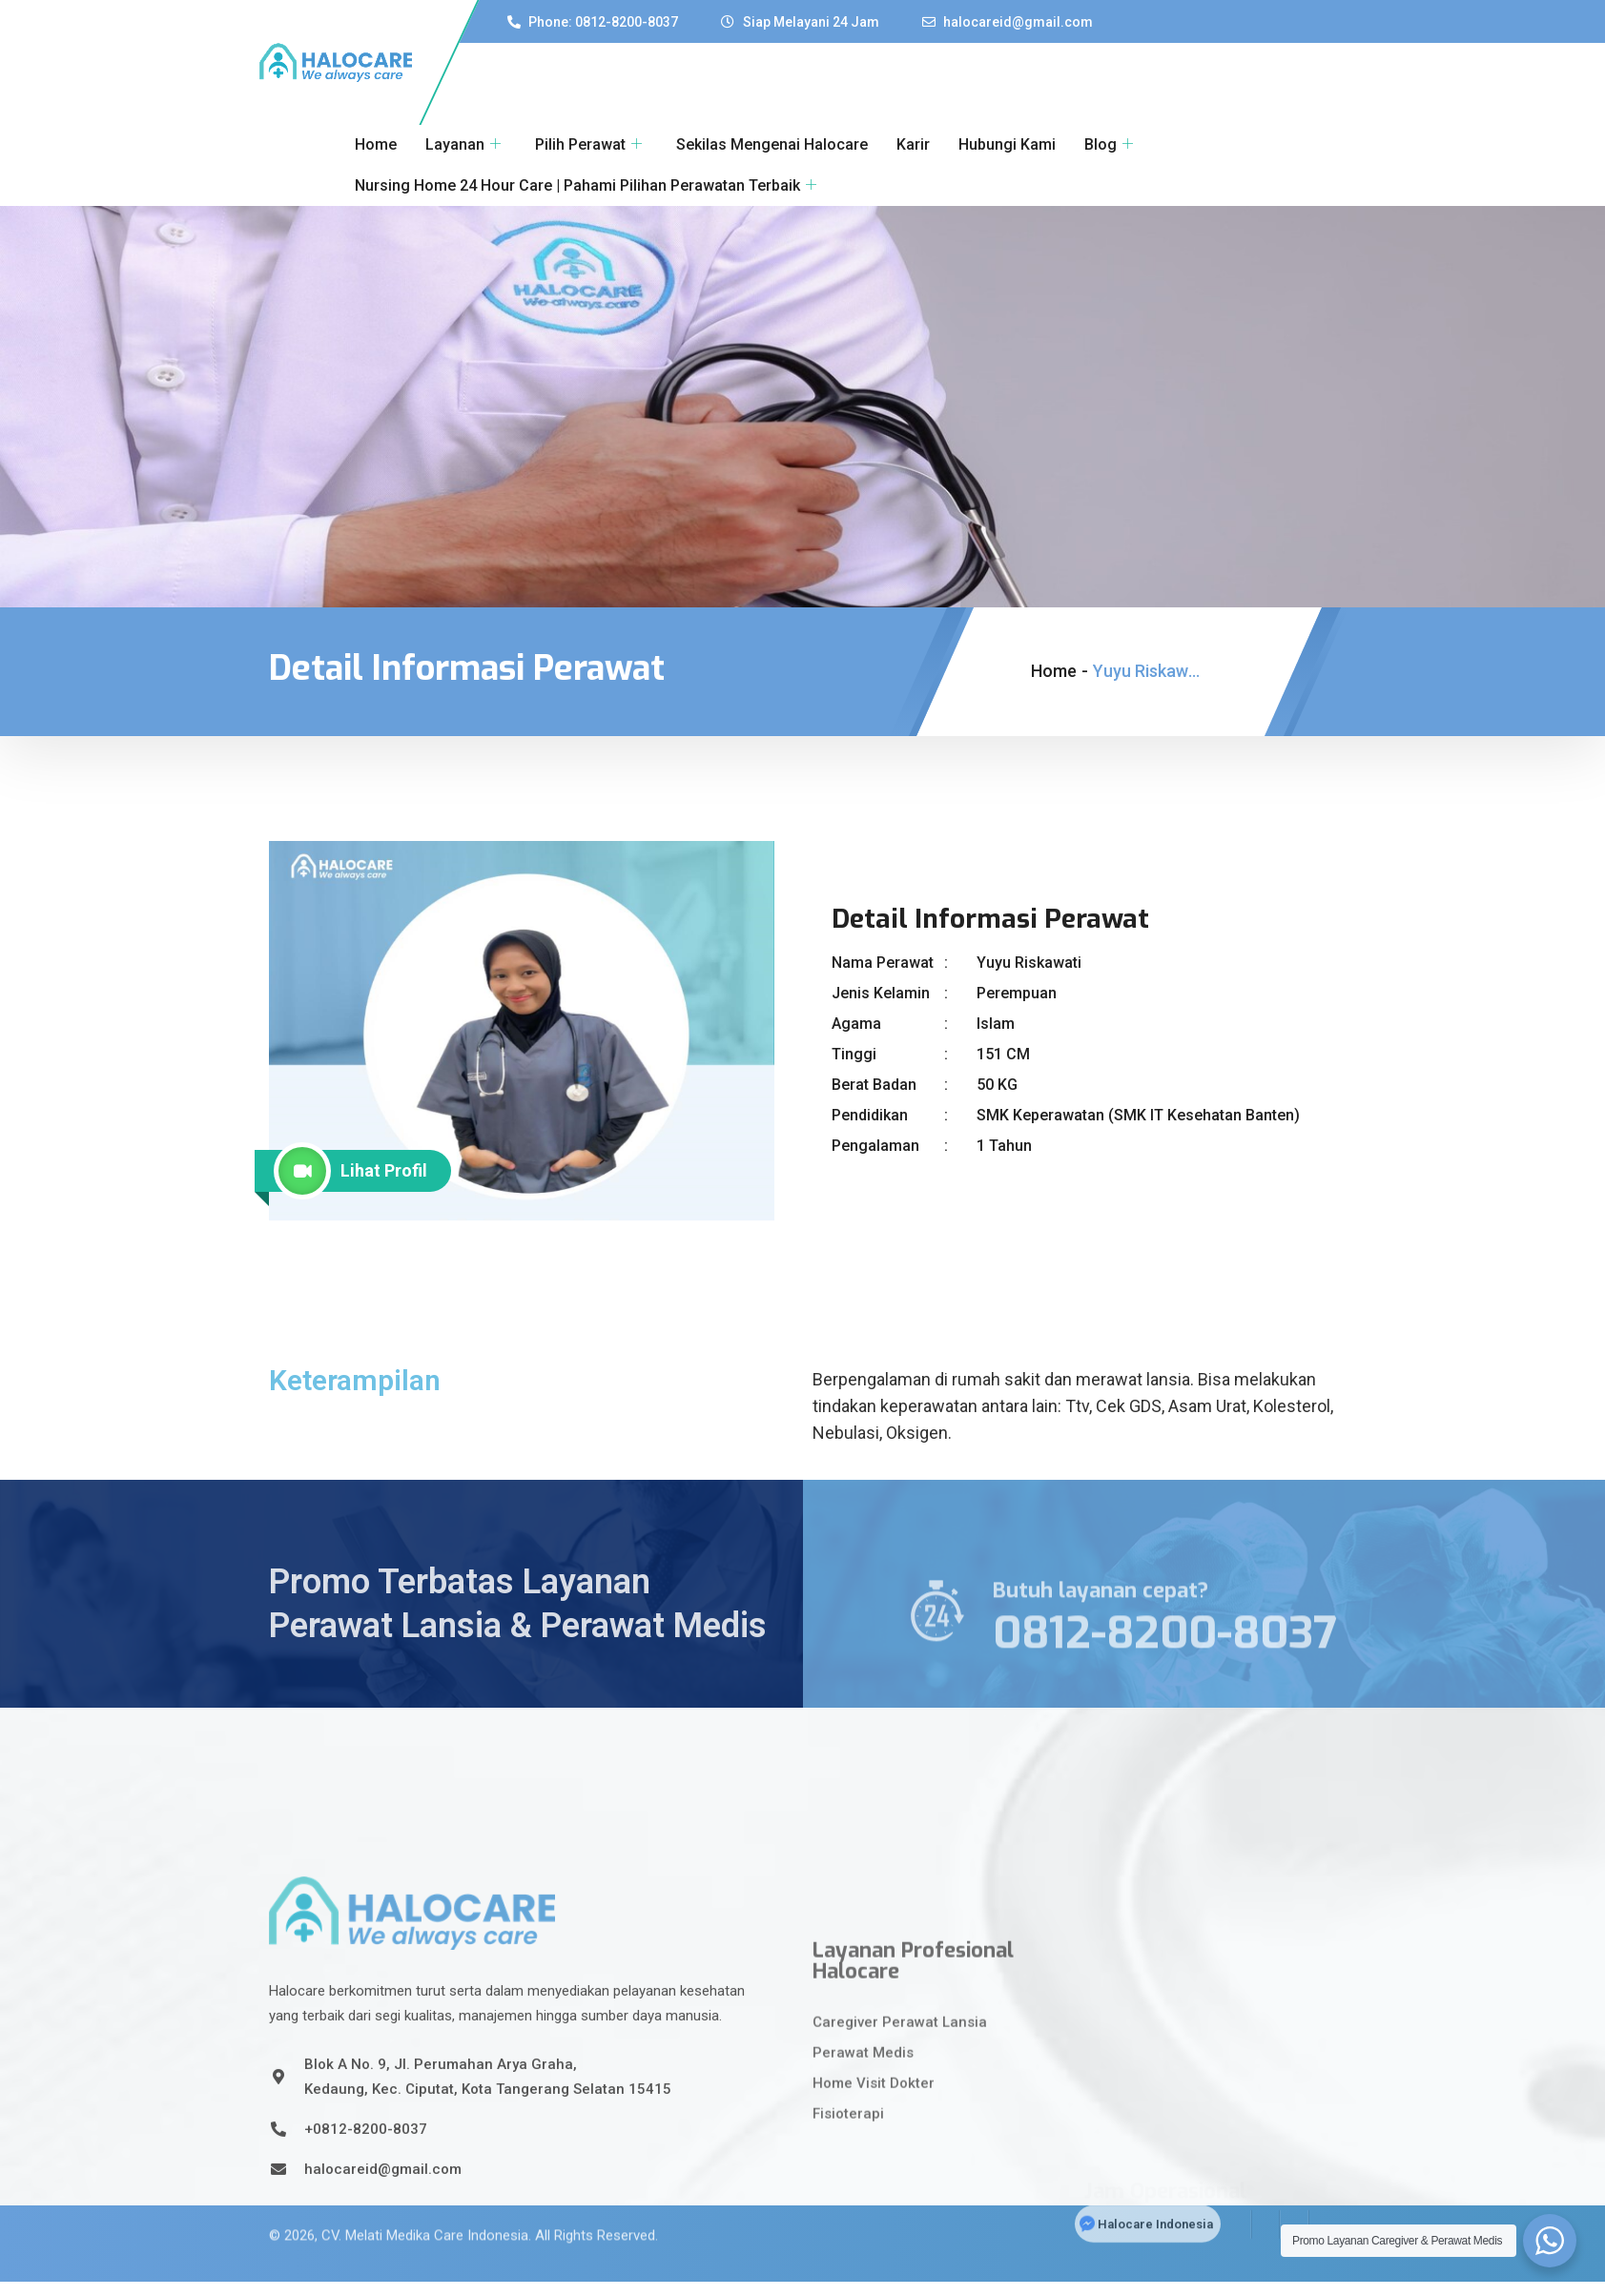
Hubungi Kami (1007, 144)
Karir (913, 144)
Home (376, 144)
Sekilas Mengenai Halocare (772, 144)
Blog (1108, 145)
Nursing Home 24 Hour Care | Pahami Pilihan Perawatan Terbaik (585, 186)
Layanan (463, 145)
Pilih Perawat (588, 145)
